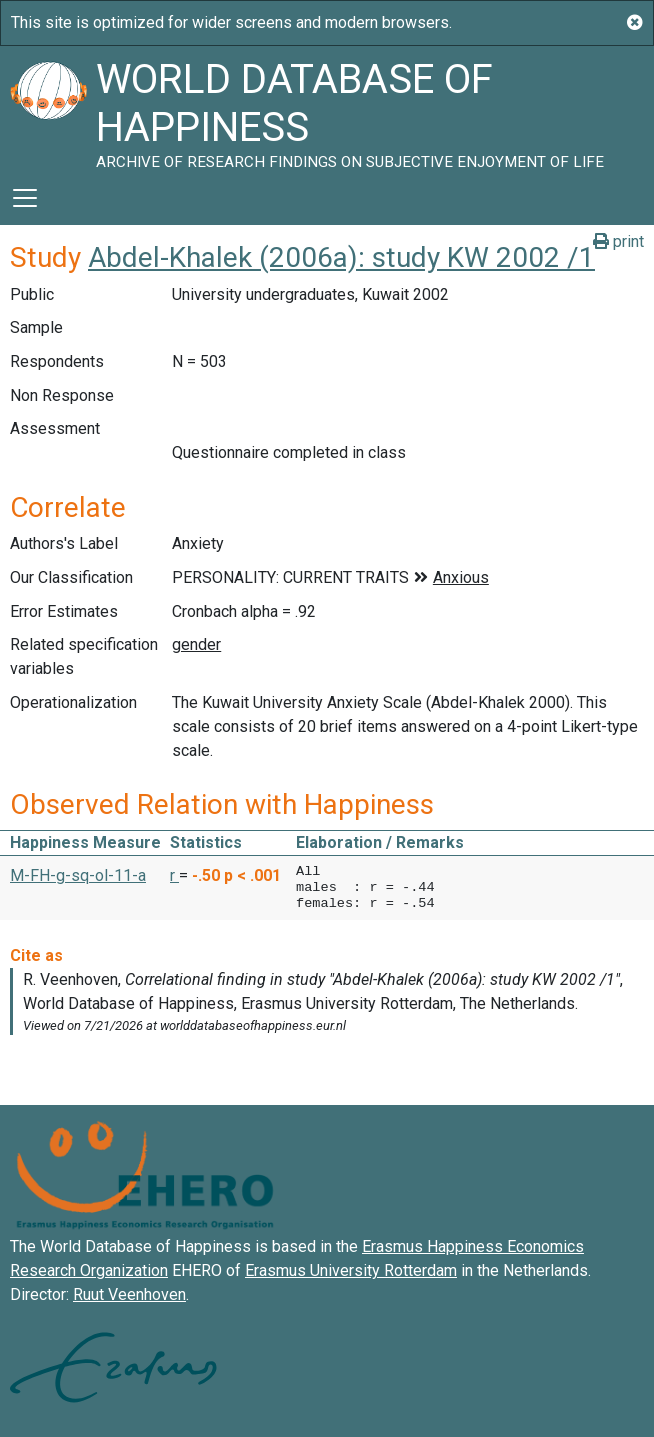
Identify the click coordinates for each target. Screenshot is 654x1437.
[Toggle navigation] (25, 198)
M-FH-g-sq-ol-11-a (78, 875)
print (618, 241)
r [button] (174, 875)
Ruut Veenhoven (129, 1294)
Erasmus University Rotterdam (351, 1270)
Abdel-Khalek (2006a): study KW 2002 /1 (341, 257)
